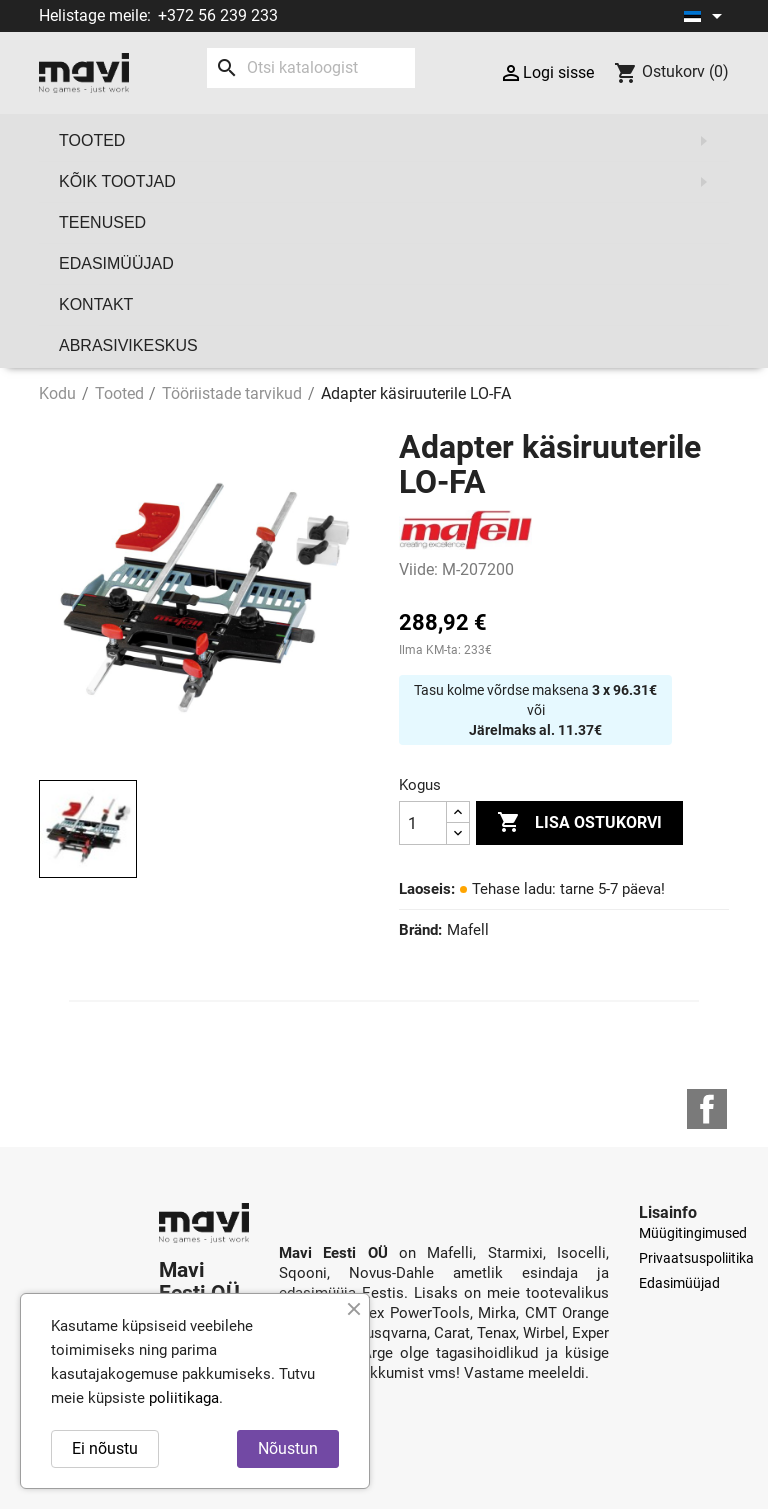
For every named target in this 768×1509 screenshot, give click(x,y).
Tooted (389, 141)
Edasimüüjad (116, 263)
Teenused (102, 222)
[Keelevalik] (706, 16)
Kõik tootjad (389, 182)
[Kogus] (423, 823)
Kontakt (96, 304)
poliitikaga (184, 1398)
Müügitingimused (693, 1233)
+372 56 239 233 (218, 15)
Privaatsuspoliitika (696, 1258)
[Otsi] (311, 68)
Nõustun (288, 1448)
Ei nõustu (105, 1448)
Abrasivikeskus (128, 345)
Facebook (707, 1109)
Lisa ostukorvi (579, 823)
